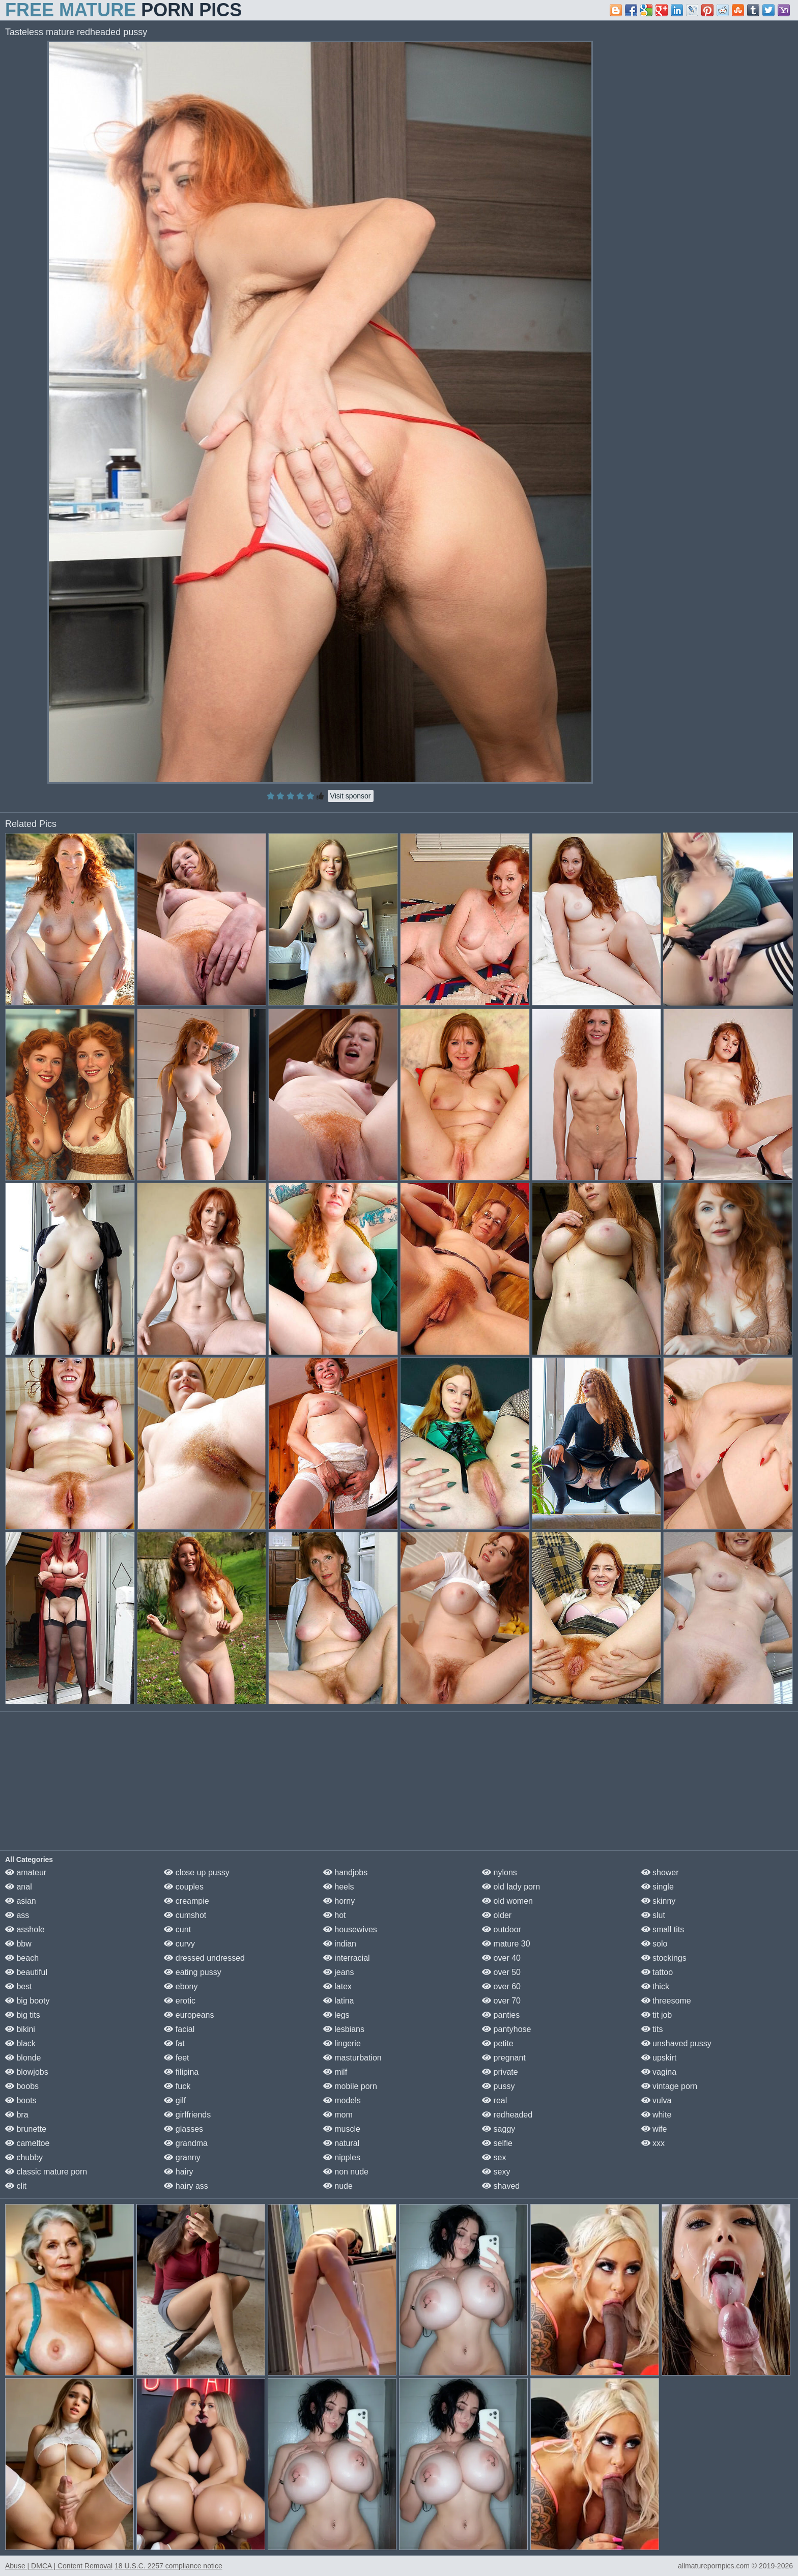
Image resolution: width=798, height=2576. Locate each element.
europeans (189, 2015)
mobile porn (350, 2086)
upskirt (659, 2057)
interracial (346, 1958)
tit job (656, 2015)
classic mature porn (46, 2171)
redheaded (507, 2114)
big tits (22, 2015)
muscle (341, 2129)
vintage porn (669, 2086)
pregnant (504, 2057)
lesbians (343, 2029)
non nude (345, 2171)
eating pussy (192, 1972)
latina (338, 2000)
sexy (496, 2171)
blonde (23, 2057)
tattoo (657, 1972)
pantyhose (506, 2029)
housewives (350, 1929)
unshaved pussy (676, 2043)
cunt (177, 1929)
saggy (498, 2129)
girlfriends (187, 2114)
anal (18, 1886)
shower (660, 1872)
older (496, 1915)
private (500, 2072)
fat (174, 2043)
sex (494, 2157)
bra (16, 2114)
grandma (186, 2143)
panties (501, 2015)
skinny (658, 1901)
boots (21, 2100)
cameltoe (27, 2143)
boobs (22, 2086)
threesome (666, 2000)
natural (341, 2143)
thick (655, 1986)
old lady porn (511, 1886)
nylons (499, 1872)
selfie (497, 2143)
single (657, 1886)
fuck (177, 2086)
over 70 (501, 2000)
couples (184, 1886)
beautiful (26, 1972)
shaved (501, 2186)
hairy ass (186, 2186)
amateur (25, 1872)
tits (652, 2029)
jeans (338, 1972)
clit (15, 2186)
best (18, 1986)
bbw (18, 1943)
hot (334, 1915)
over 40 (501, 1958)
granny (182, 2157)
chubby (24, 2157)
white (656, 2114)
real (494, 2100)
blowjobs (26, 2072)
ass (17, 1915)
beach (22, 1958)
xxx (653, 2143)
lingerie (342, 2043)
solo (654, 1943)
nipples (341, 2157)
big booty (27, 2000)
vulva (656, 2100)
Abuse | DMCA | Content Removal (58, 2566)
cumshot (185, 1915)
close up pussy (196, 1872)
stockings (664, 1958)
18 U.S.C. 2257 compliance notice (168, 2566)
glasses (183, 2129)
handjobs (345, 1872)
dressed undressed (204, 1958)
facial (179, 2029)
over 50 (501, 1972)
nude (338, 2186)
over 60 (501, 1986)
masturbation (352, 2057)
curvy (179, 1943)
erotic (179, 2000)
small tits (663, 1929)
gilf (175, 2100)
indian (339, 1943)
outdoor (501, 1929)
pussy (498, 2086)
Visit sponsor (350, 796)
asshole (25, 1929)
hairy (178, 2171)
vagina (659, 2072)
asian (20, 1901)
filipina (181, 2072)
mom (338, 2114)
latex (337, 1986)
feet (176, 2057)
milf (335, 2072)
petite (498, 2043)
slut (653, 1915)
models (342, 2100)
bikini (20, 2029)
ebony (180, 1986)
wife (654, 2129)
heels (338, 1886)
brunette (25, 2129)
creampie (186, 1901)
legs (336, 2015)
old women (507, 1901)
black (20, 2043)
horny (339, 1901)
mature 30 (506, 1943)
